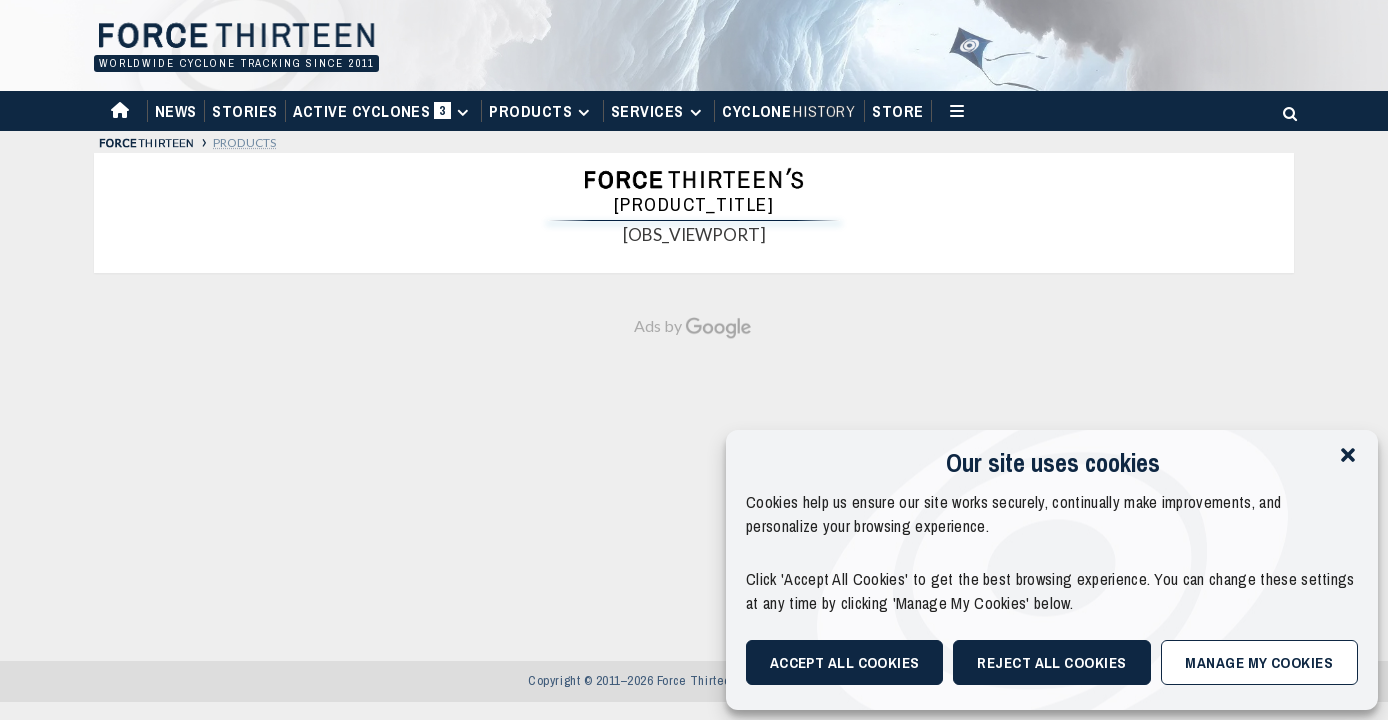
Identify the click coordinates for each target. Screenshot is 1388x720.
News (176, 111)
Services (659, 111)
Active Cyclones (383, 115)
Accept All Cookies (845, 662)
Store (897, 111)
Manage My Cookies (1259, 662)
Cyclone (789, 111)
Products (542, 111)
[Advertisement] (694, 490)
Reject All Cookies (1051, 662)
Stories (244, 111)
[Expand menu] (462, 112)
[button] (1348, 455)
